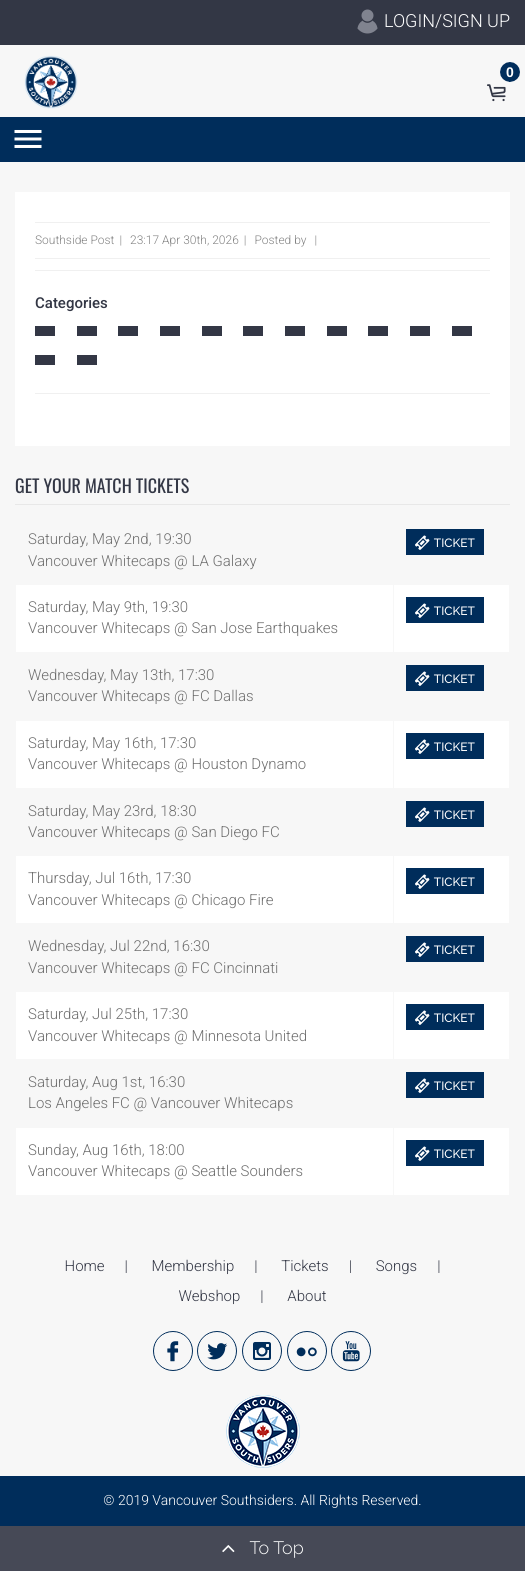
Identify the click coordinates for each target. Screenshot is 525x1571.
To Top (262, 1548)
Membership (193, 1266)
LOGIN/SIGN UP (433, 22)
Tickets (304, 1266)
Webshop (210, 1296)
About (306, 1296)
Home (85, 1266)
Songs (396, 1266)
